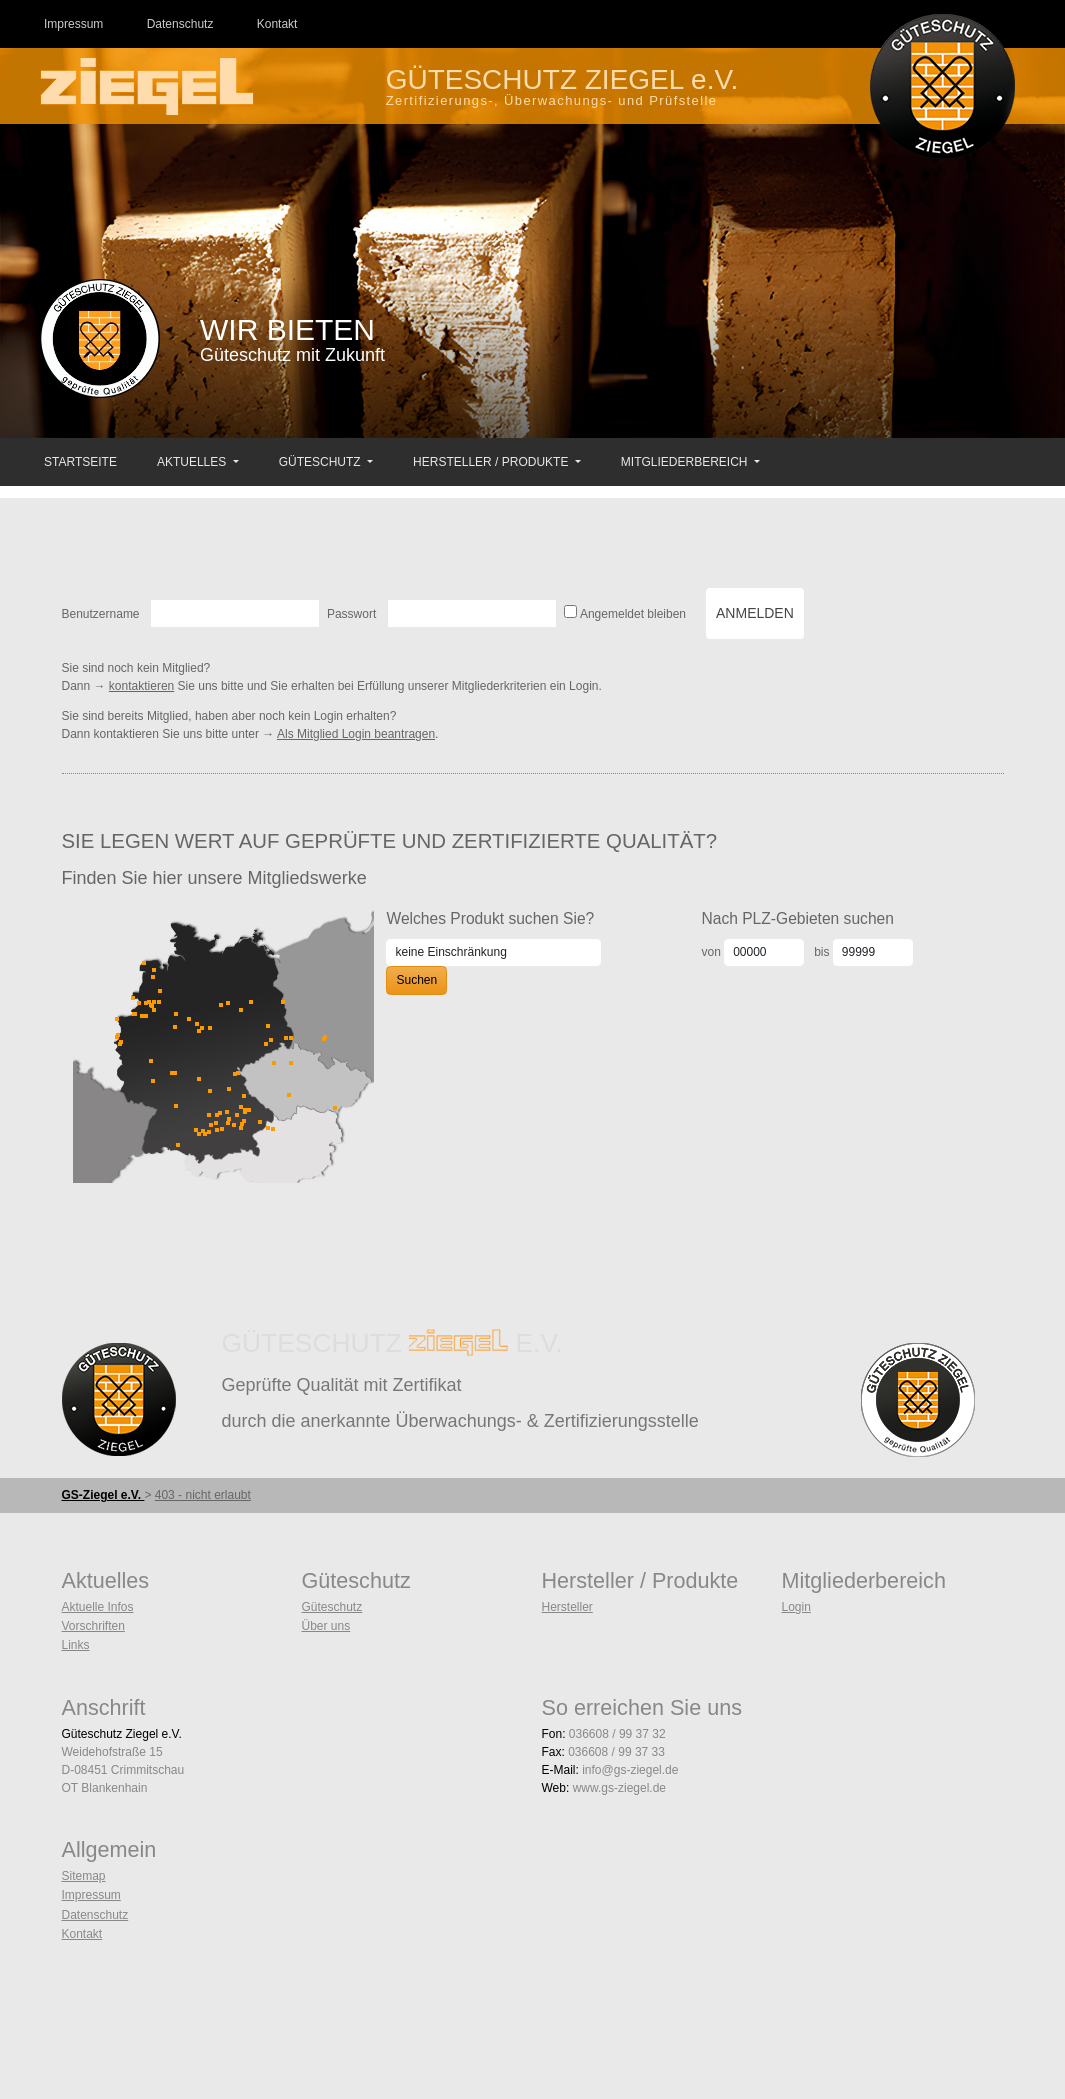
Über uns (326, 1626)
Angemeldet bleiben (633, 614)
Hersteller (567, 1607)
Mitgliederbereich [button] (686, 462)
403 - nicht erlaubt (203, 1495)
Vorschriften (93, 1626)
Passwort (351, 614)
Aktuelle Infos (98, 1607)
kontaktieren (141, 686)
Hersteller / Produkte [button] (492, 462)
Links (76, 1645)
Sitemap (84, 1876)
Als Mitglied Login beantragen (356, 734)
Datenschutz (95, 1915)
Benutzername (101, 614)
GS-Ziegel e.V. (103, 1495)
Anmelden (755, 613)
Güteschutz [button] (321, 462)
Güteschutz (332, 1607)
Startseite (80, 462)
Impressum (91, 1895)
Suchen (416, 980)
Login (796, 1607)
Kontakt (82, 1934)
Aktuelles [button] (193, 462)
